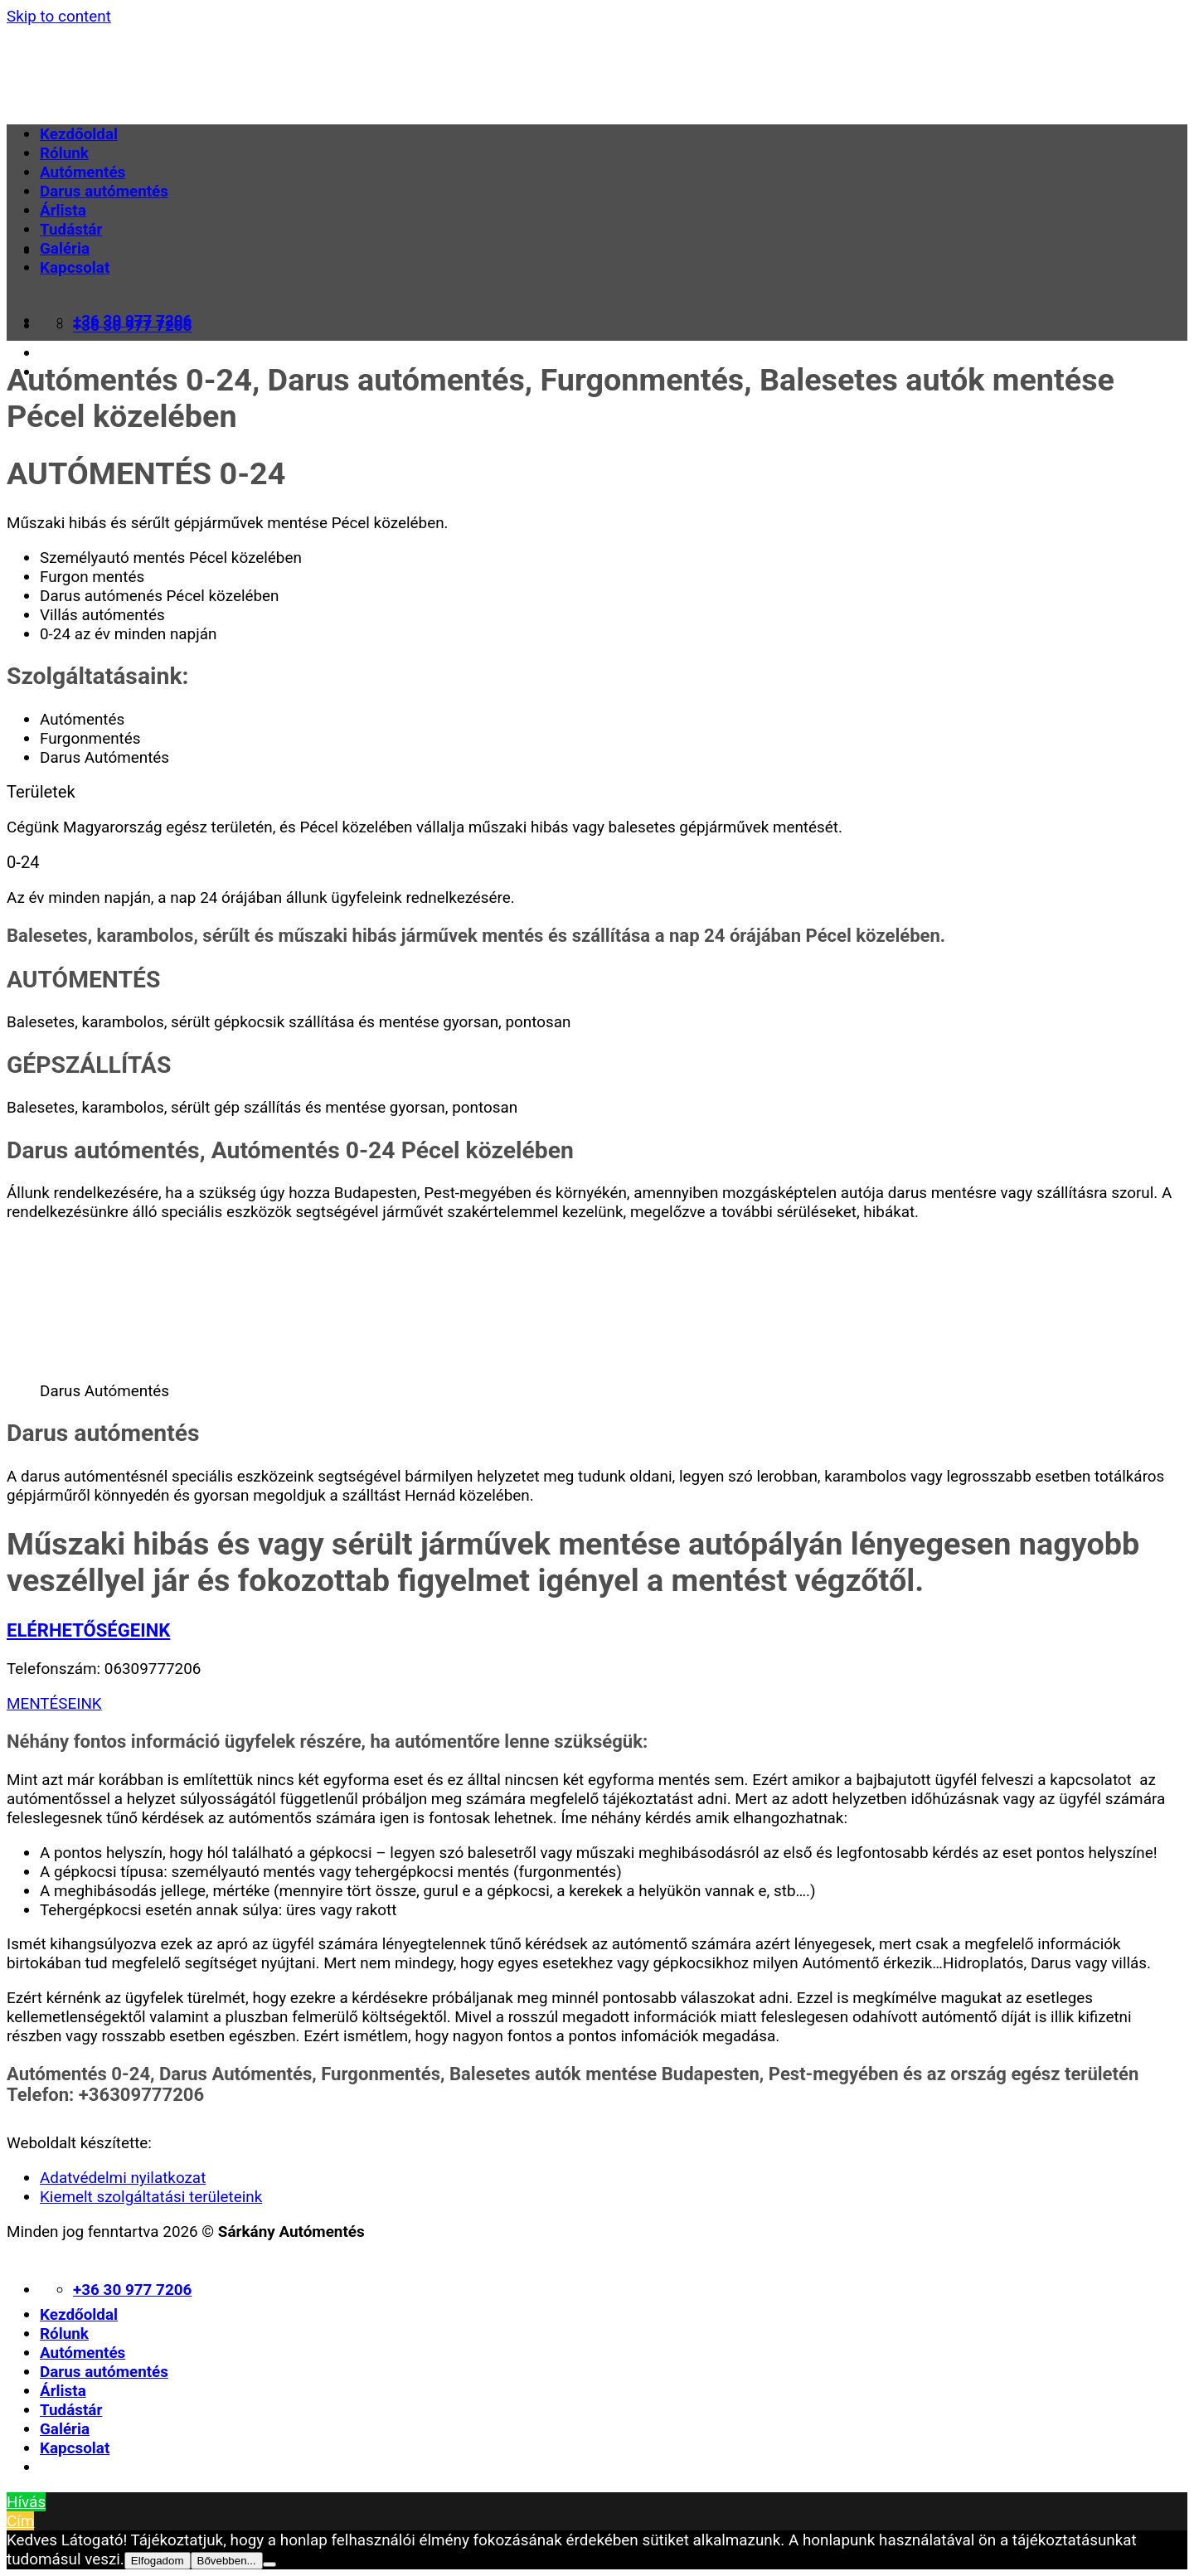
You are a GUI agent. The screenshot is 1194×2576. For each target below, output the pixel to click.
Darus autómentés (104, 191)
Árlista (63, 210)
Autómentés (82, 172)
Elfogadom (157, 2560)
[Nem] (269, 2564)
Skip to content (59, 16)
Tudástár (71, 229)
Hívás (26, 2501)
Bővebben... (226, 2560)
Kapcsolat (74, 267)
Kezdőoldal (79, 133)
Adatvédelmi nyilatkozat (123, 2177)
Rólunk (64, 153)
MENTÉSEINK (54, 1703)
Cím (20, 2520)
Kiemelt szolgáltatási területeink (151, 2196)
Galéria (65, 248)
